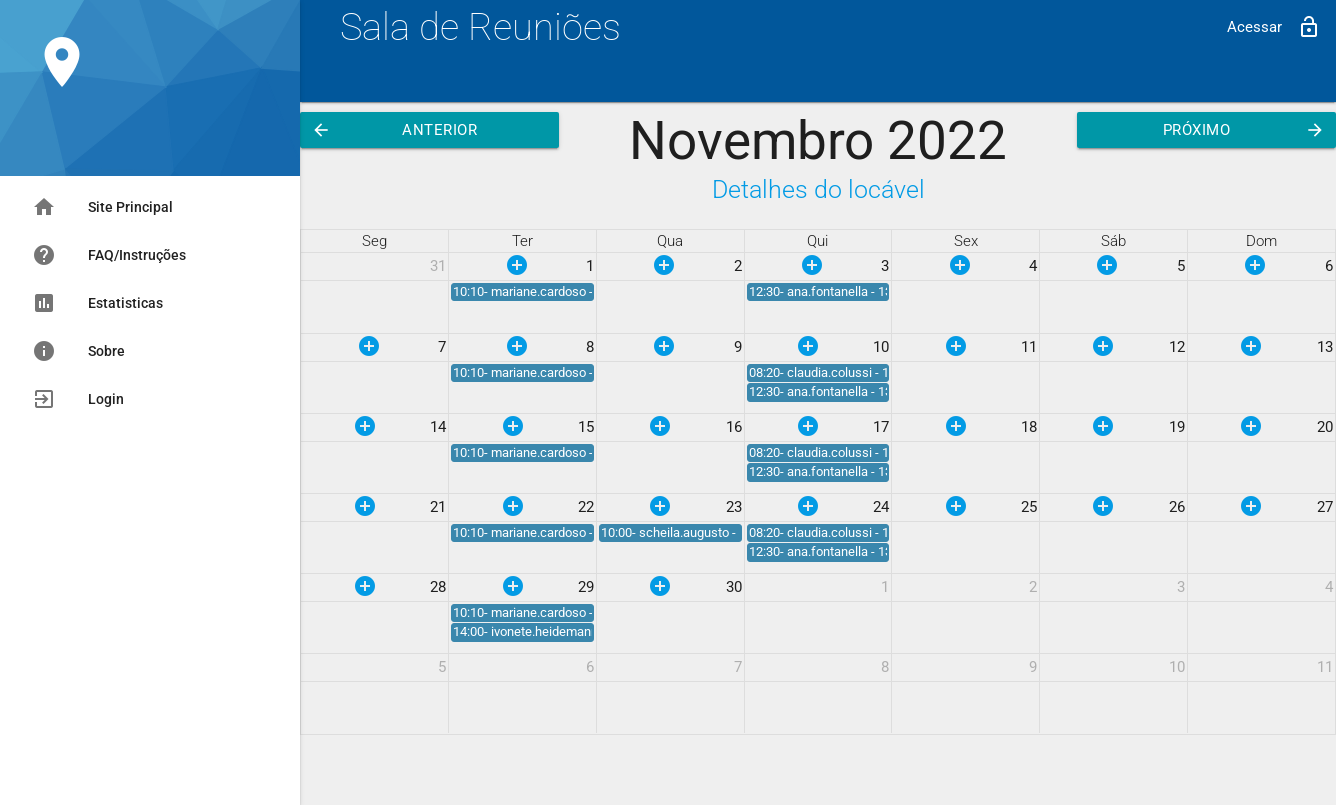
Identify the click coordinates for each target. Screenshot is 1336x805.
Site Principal (102, 207)
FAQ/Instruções (109, 255)
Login (78, 399)
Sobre (78, 351)
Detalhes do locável (818, 189)
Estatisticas (97, 303)
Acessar (1274, 27)
